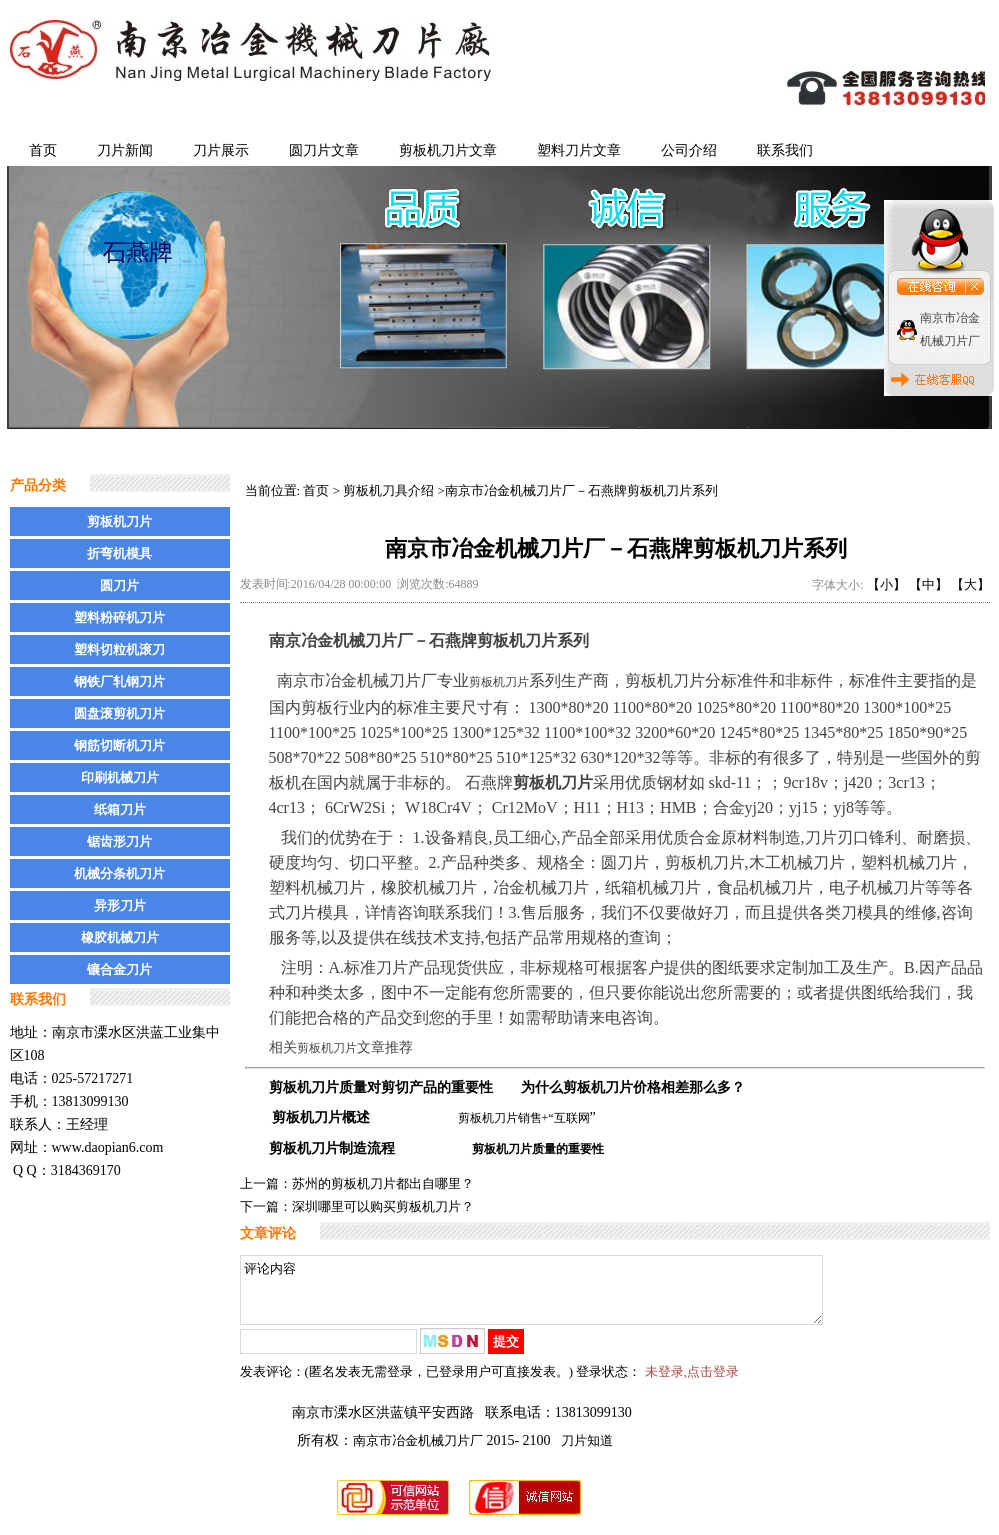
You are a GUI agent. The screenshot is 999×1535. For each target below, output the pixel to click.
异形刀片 (120, 905)
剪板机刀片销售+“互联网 (524, 1118)
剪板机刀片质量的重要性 (538, 1149)
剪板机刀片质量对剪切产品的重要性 (381, 1087)
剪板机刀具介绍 (388, 490)
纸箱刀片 (120, 809)
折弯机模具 (119, 553)
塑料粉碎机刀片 (119, 617)
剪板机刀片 (119, 521)
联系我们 (785, 150)
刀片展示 (221, 150)
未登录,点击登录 (692, 1383)
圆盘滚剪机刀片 (119, 713)
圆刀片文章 (324, 150)
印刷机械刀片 (120, 777)
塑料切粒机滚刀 (119, 649)
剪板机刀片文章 (448, 150)
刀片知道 (587, 1452)
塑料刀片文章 (579, 150)
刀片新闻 (125, 150)
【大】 (970, 584)
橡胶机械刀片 (120, 937)
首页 (43, 150)
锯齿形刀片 (119, 841)
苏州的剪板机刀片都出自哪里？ (383, 1183)
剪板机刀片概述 (321, 1117)
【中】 (928, 584)
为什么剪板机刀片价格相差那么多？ (633, 1087)
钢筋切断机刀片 (119, 745)
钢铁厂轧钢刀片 (119, 681)
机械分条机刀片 (119, 873)
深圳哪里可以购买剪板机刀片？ (383, 1206)
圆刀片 (119, 585)
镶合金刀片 (119, 969)
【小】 (886, 584)
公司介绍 (689, 150)
